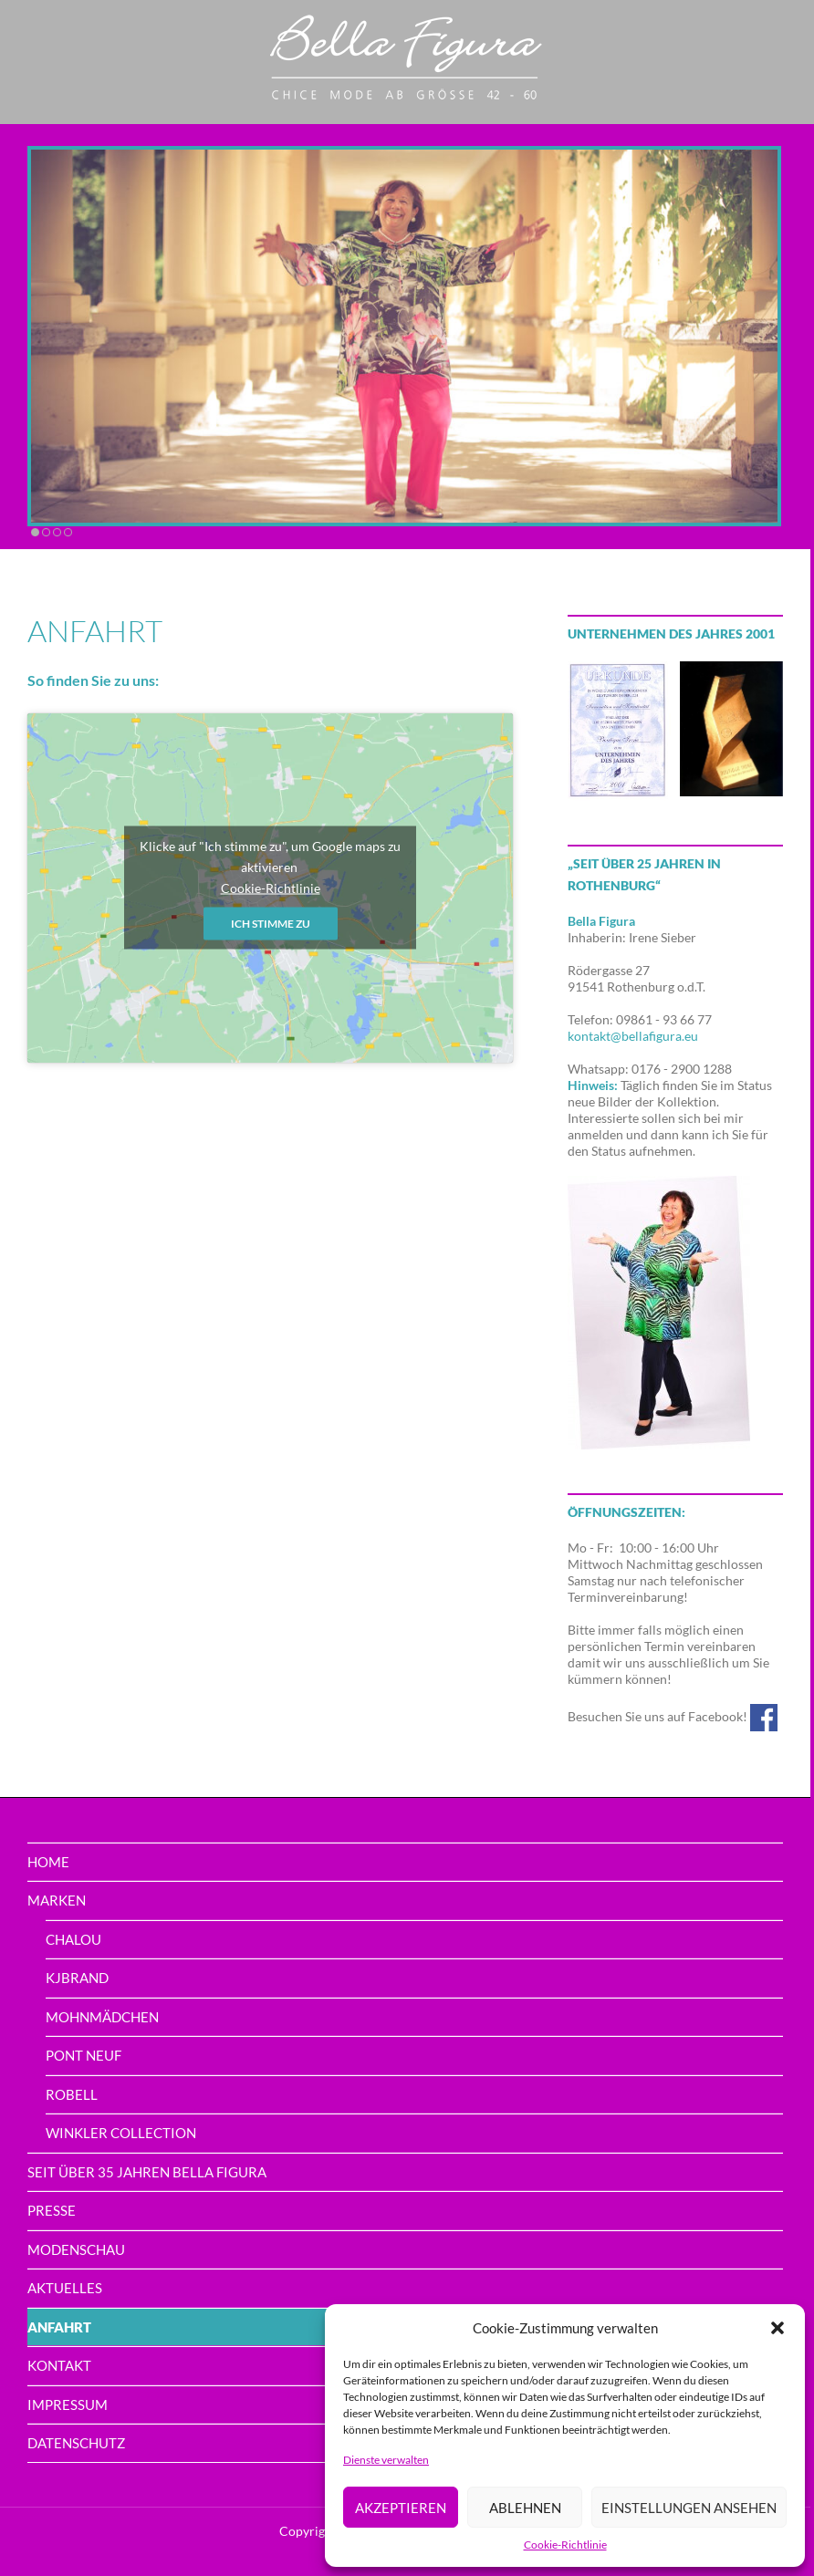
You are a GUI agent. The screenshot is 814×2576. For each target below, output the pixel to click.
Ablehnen (525, 2507)
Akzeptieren (400, 2507)
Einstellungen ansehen (689, 2507)
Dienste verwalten (386, 2460)
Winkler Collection (121, 2132)
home (48, 1862)
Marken (56, 1900)
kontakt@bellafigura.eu (633, 1036)
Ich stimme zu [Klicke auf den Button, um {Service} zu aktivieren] (270, 923)
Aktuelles (64, 2288)
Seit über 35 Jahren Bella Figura (146, 2172)
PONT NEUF (83, 2055)
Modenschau (76, 2249)
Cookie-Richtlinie (565, 2544)
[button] (777, 2328)
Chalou (73, 1939)
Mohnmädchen (102, 2017)
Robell (72, 2094)
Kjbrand (77, 1977)
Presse (51, 2210)
